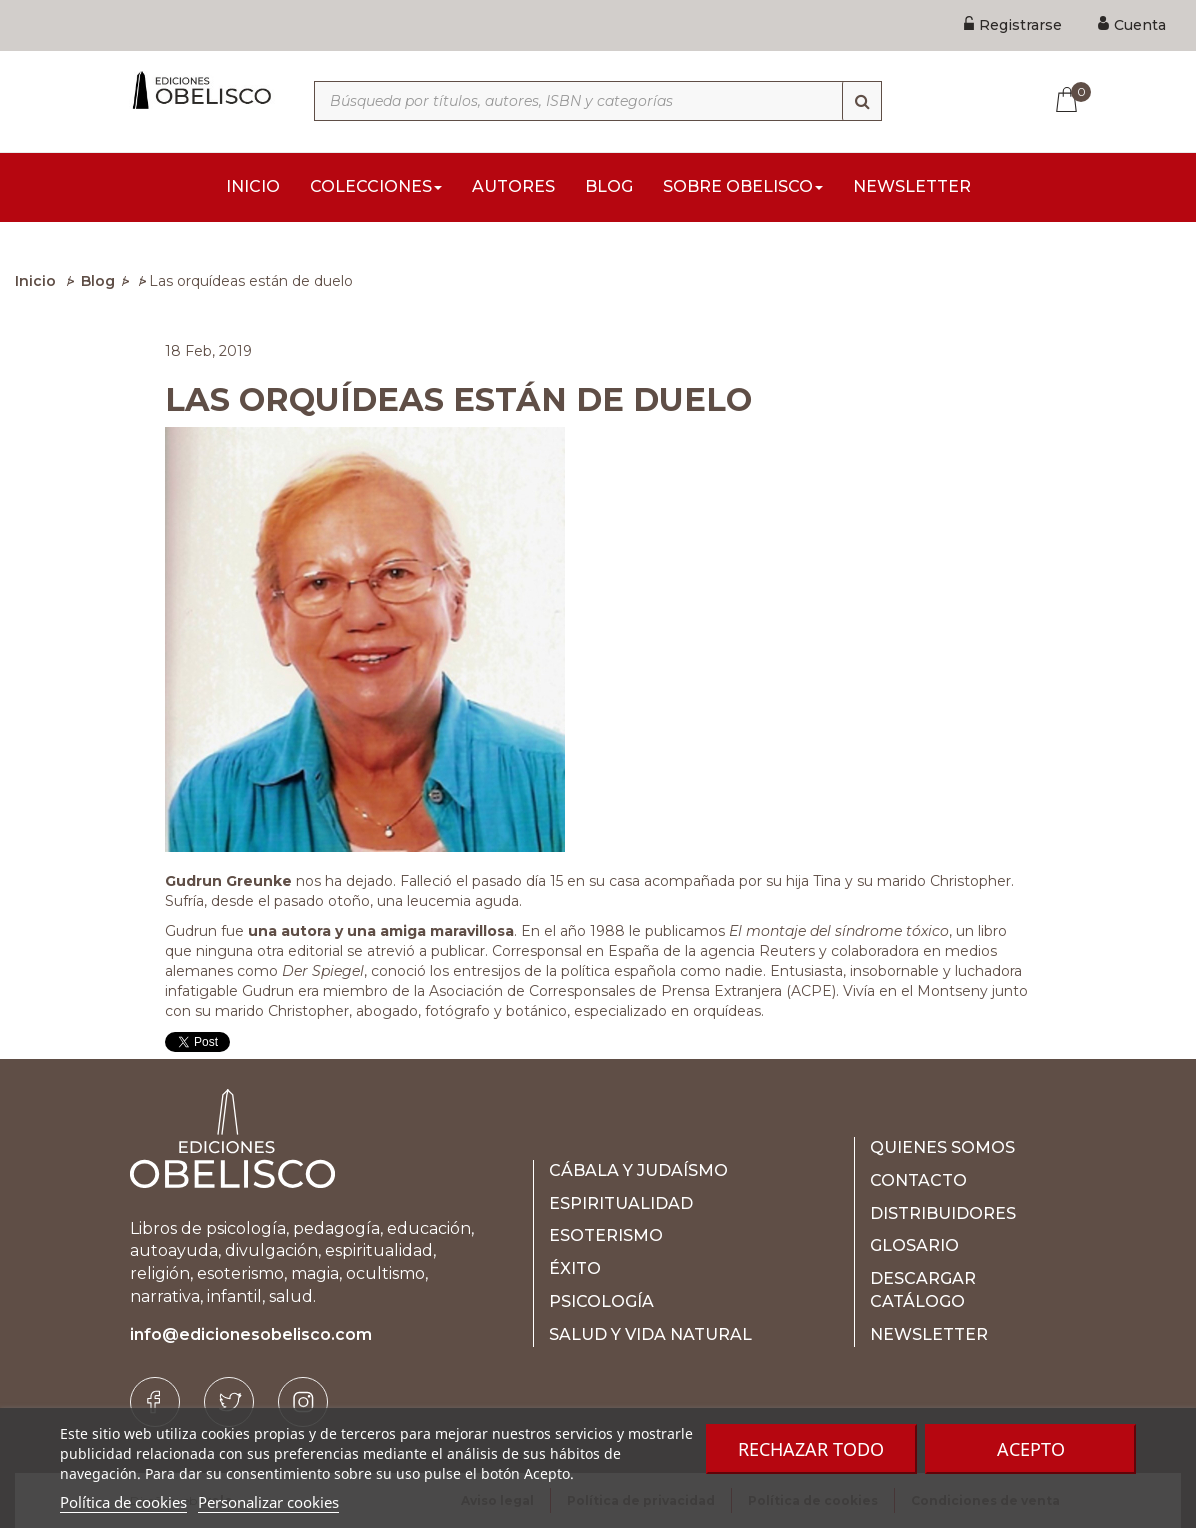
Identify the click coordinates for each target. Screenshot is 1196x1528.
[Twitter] (229, 1402)
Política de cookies (123, 1502)
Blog (98, 281)
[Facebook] (155, 1402)
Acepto (1031, 1449)
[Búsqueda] (862, 101)
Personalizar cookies (268, 1502)
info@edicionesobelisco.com (251, 1334)
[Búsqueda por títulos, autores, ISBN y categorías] (598, 101)
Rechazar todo (811, 1449)
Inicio (35, 281)
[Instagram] (303, 1402)
